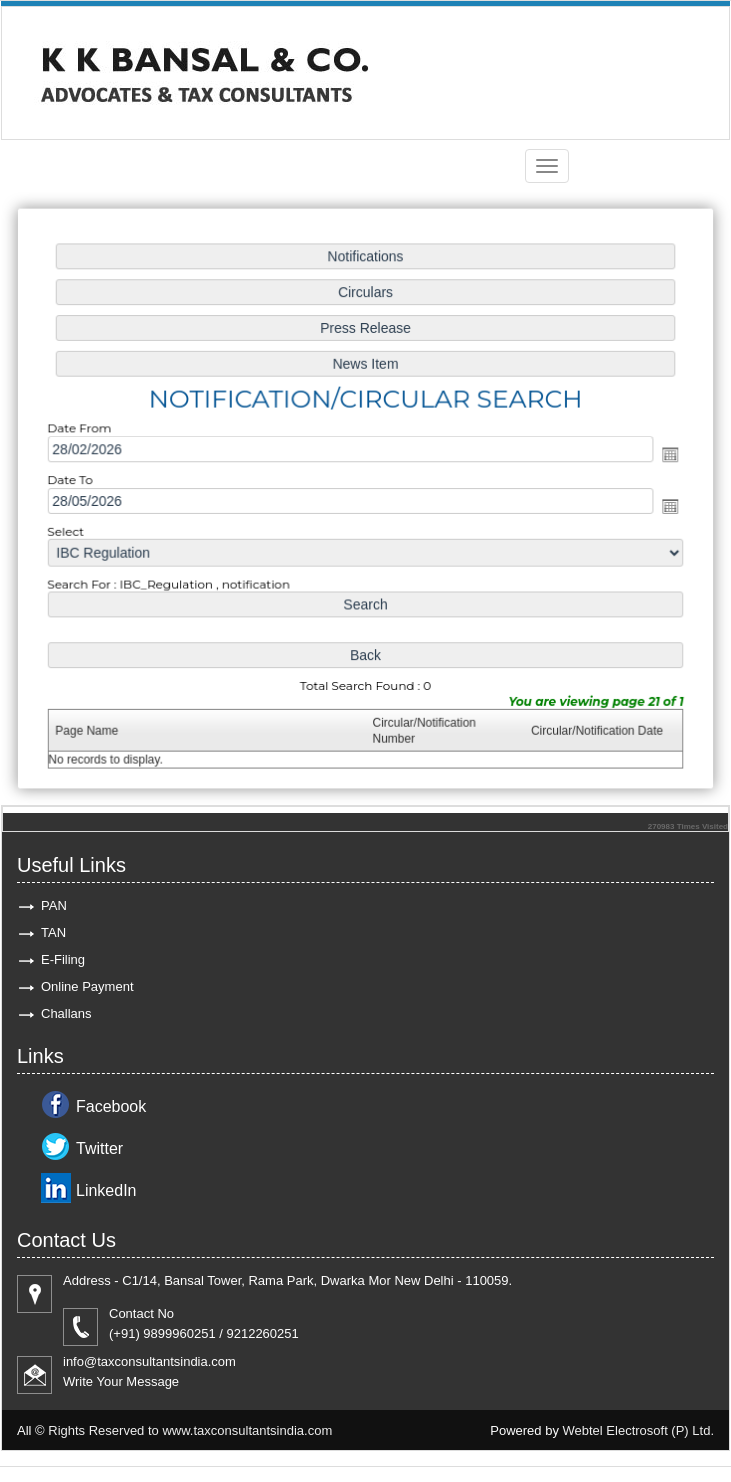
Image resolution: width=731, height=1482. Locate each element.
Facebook (111, 1106)
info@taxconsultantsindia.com (149, 1361)
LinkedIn (106, 1190)
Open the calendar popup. (663, 454)
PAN (54, 905)
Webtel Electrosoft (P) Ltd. (639, 1430)
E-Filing (63, 959)
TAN (53, 932)
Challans (66, 1013)
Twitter (99, 1148)
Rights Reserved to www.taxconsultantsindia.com (190, 1430)
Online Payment (87, 986)
